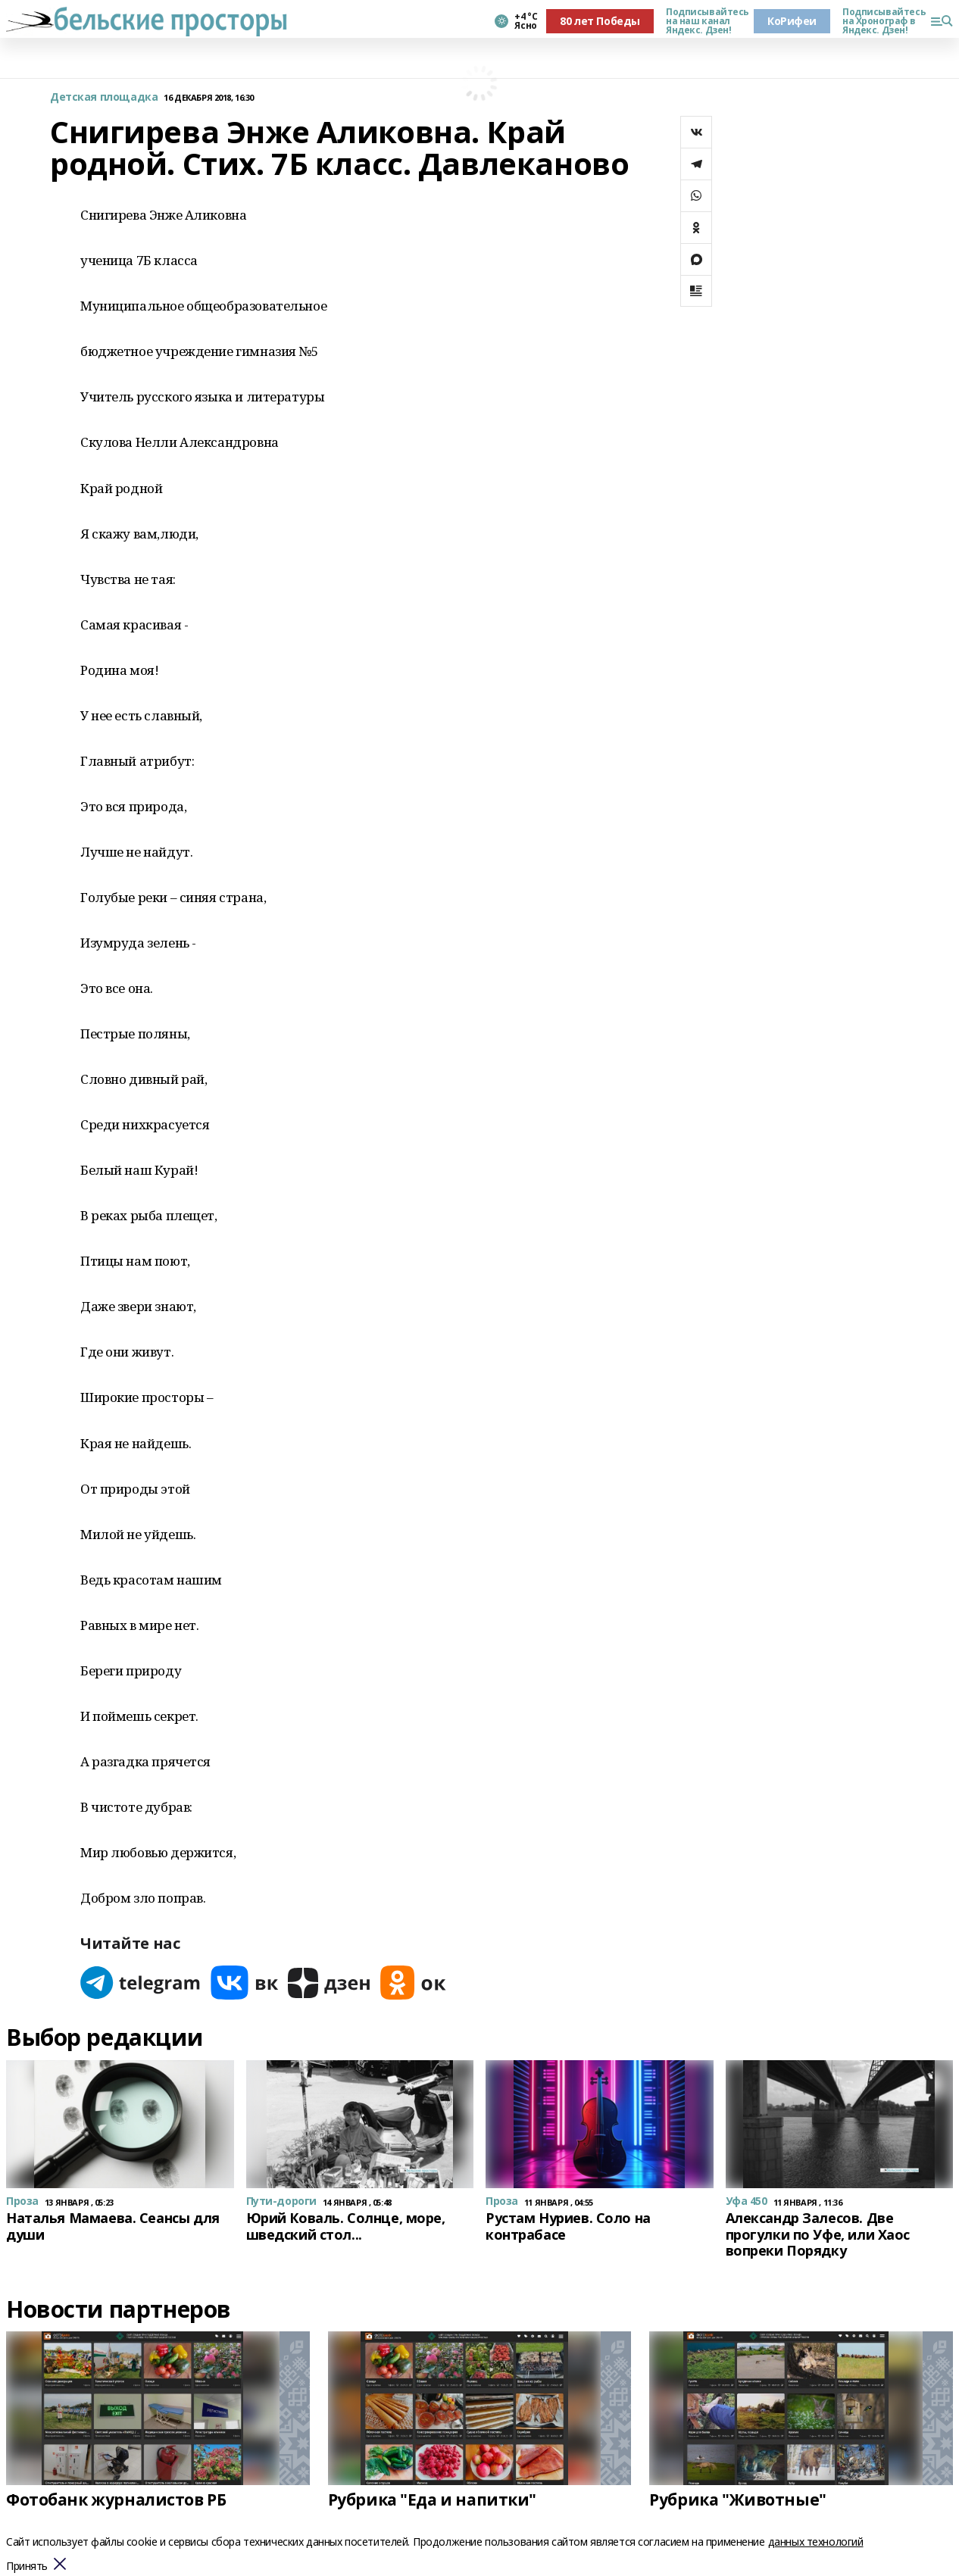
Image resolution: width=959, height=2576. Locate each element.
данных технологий (816, 2541)
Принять (27, 2566)
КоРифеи (792, 21)
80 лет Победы (600, 21)
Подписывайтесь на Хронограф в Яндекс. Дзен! (880, 21)
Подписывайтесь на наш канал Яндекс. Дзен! (704, 21)
